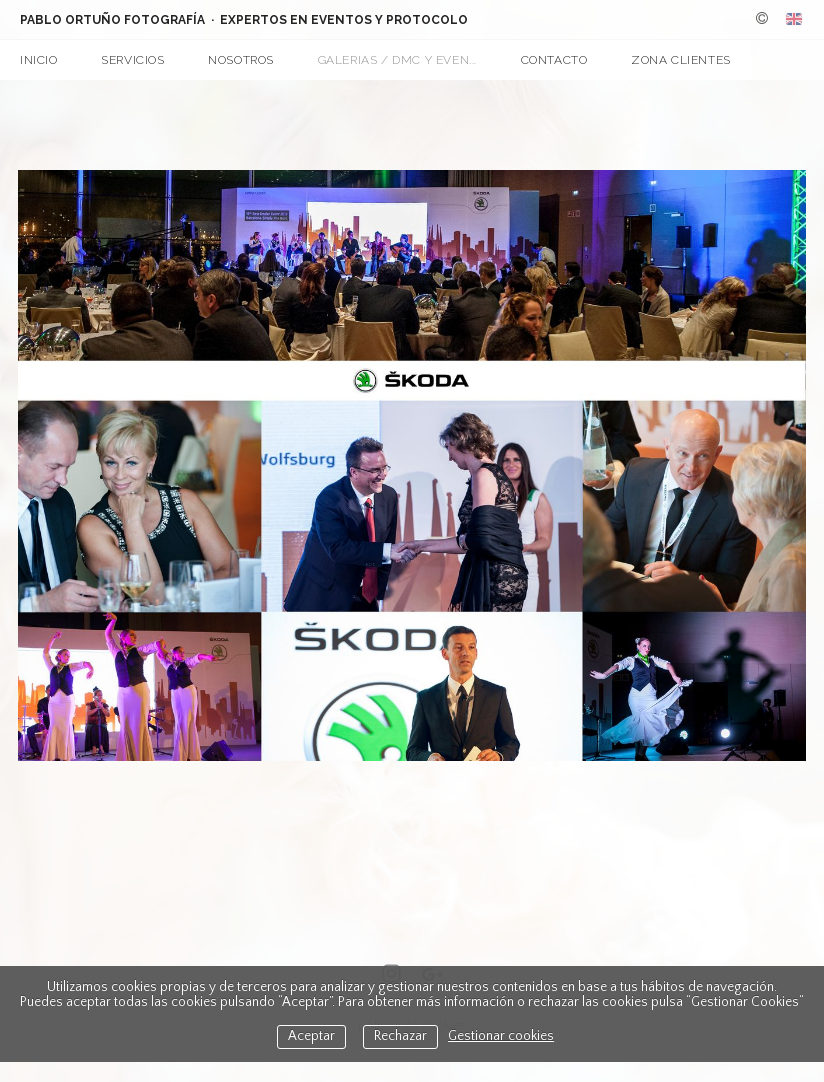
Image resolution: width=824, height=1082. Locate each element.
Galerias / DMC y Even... (397, 60)
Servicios (132, 60)
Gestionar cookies (501, 1036)
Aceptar (311, 1036)
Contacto (554, 60)
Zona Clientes (681, 60)
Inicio (39, 60)
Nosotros (241, 60)
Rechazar (400, 1036)
